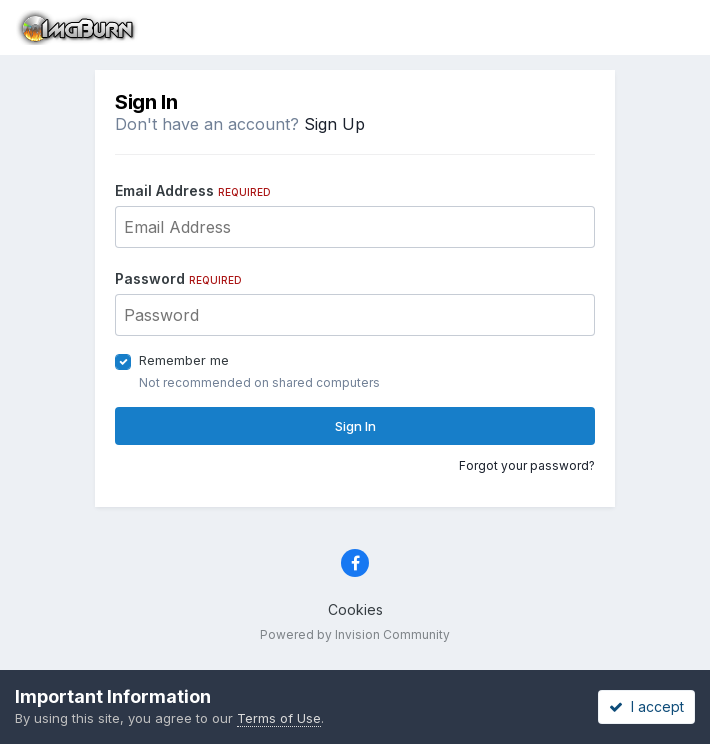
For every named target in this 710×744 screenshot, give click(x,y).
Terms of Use (279, 718)
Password (178, 278)
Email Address (193, 190)
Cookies (355, 609)
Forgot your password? (527, 465)
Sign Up (334, 124)
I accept (646, 706)
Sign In (355, 426)
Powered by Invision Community (355, 634)
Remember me (184, 360)
